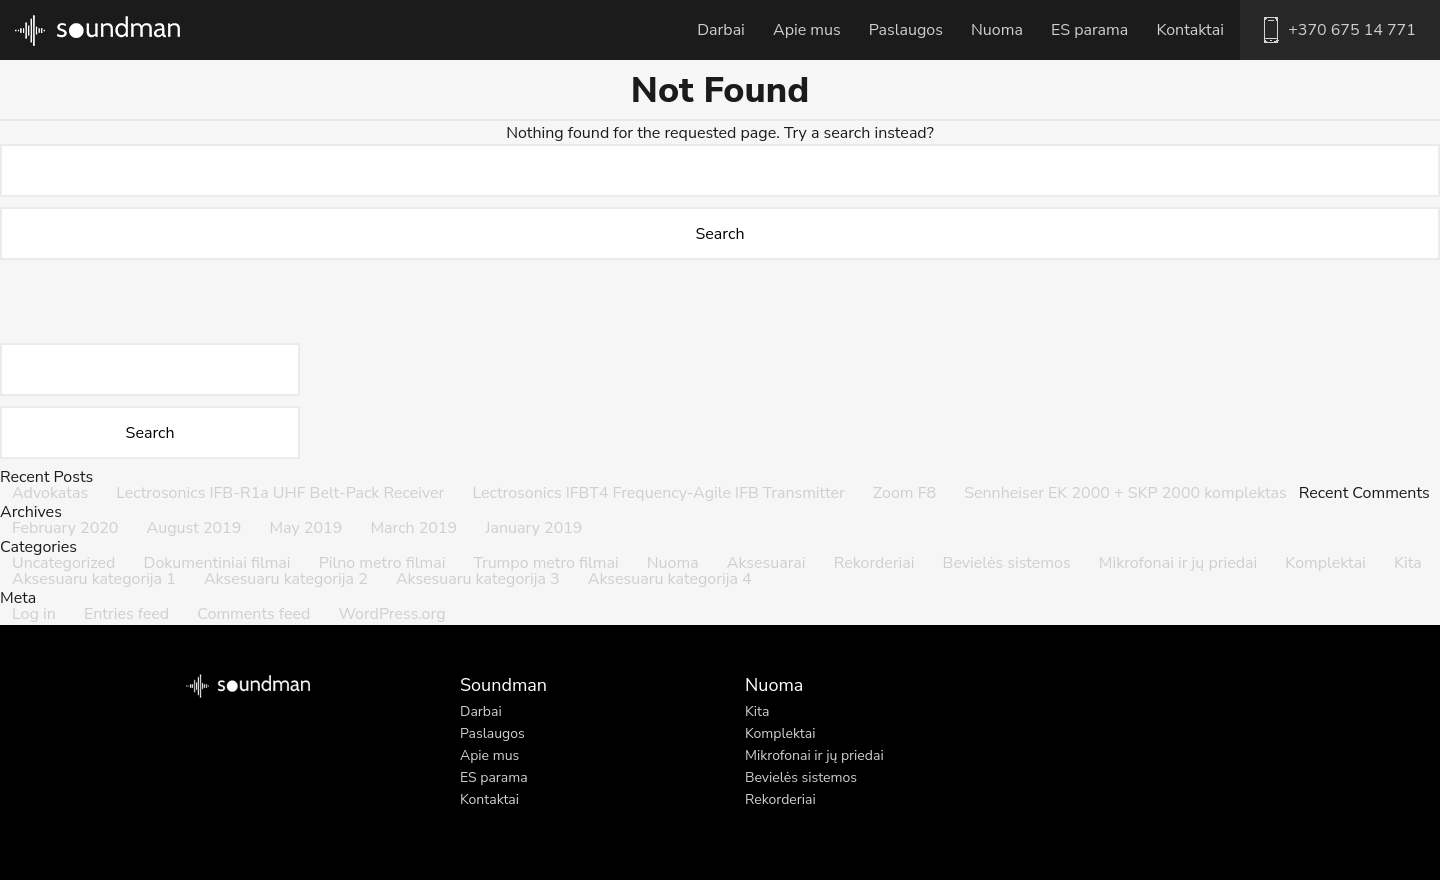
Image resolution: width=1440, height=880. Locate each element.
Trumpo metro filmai (546, 563)
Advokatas (50, 493)
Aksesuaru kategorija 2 (286, 579)
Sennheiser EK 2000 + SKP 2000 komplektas (1125, 493)
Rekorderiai (874, 563)
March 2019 (413, 528)
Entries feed (126, 614)
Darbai (721, 30)
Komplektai (1325, 563)
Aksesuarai (766, 563)
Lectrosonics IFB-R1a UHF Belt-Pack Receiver (280, 493)
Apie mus (807, 30)
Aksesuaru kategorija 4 (670, 579)
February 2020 (65, 528)
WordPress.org (391, 614)
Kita (1408, 563)
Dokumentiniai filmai (217, 563)
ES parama (1089, 30)
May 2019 (305, 528)
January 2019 (533, 528)
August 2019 (194, 528)
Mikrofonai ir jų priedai (1178, 563)
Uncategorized (63, 563)
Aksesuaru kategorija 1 (94, 579)
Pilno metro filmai (382, 563)
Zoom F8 (904, 493)
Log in (34, 614)
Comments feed (253, 614)
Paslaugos (906, 30)
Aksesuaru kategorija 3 (478, 579)
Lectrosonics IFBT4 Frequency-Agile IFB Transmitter (658, 493)
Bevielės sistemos (1007, 563)
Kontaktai (1189, 30)
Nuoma (997, 30)
